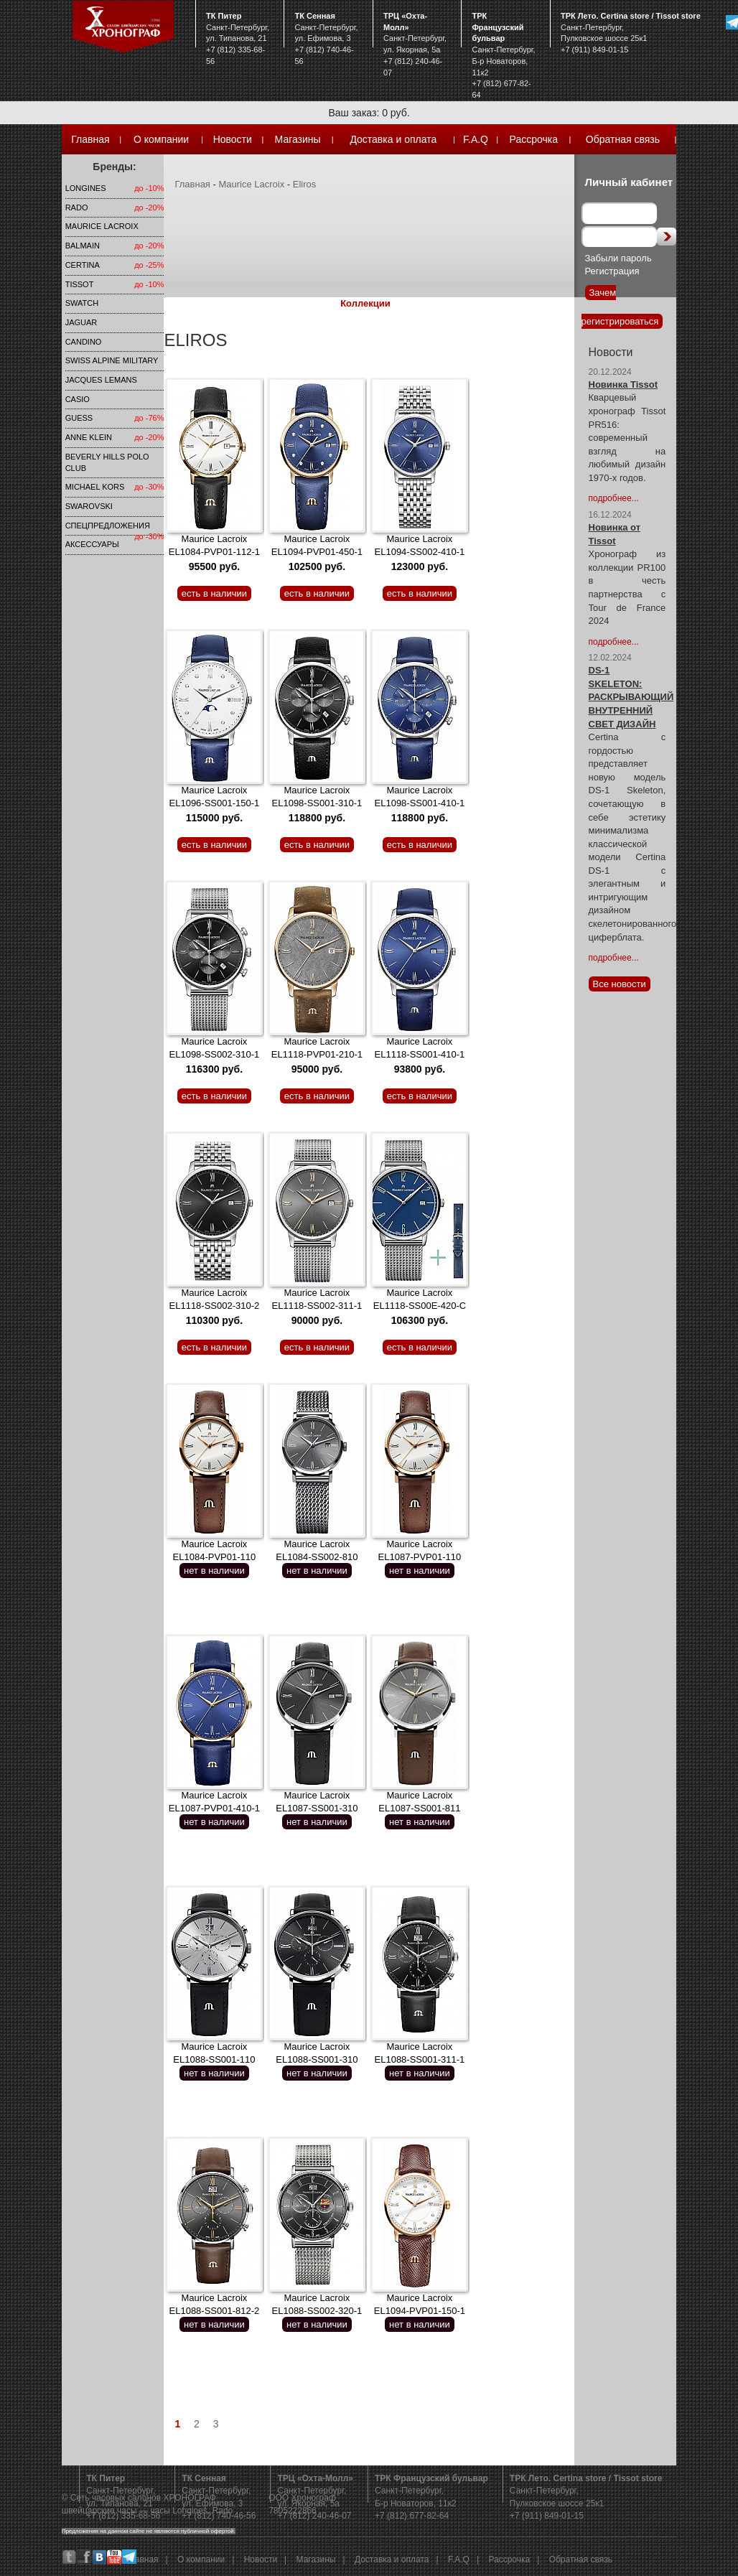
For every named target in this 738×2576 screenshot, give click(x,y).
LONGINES (85, 188)
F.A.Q (475, 139)
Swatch (81, 303)
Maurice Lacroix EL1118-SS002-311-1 (317, 1306)
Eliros (305, 184)
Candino (83, 341)
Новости (232, 139)
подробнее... (614, 498)
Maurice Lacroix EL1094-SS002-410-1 (420, 552)
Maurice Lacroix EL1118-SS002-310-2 (214, 1306)
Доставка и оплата (393, 139)
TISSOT (79, 284)
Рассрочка (534, 139)
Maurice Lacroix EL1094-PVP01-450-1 (317, 552)
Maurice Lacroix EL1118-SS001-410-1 (420, 1055)
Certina (82, 265)
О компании (161, 139)
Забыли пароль (618, 258)
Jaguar (81, 322)
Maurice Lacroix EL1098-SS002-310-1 (214, 1055)
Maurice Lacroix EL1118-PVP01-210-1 (317, 1055)
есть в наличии (214, 593)
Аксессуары (92, 544)
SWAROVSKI (89, 506)
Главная (90, 139)
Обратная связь (623, 139)
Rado (76, 207)
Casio (77, 399)
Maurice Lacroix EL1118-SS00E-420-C (419, 1306)
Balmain (82, 245)
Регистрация (612, 271)
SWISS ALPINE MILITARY (112, 360)
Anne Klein (88, 437)
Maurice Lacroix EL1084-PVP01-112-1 (214, 552)
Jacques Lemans (101, 379)
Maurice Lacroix (102, 226)
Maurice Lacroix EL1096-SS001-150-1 (214, 804)
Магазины (298, 139)
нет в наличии (214, 1570)
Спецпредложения (107, 525)
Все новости (619, 984)
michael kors (95, 486)
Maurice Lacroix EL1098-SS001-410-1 (420, 804)
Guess (79, 418)
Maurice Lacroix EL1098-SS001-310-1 (317, 804)
